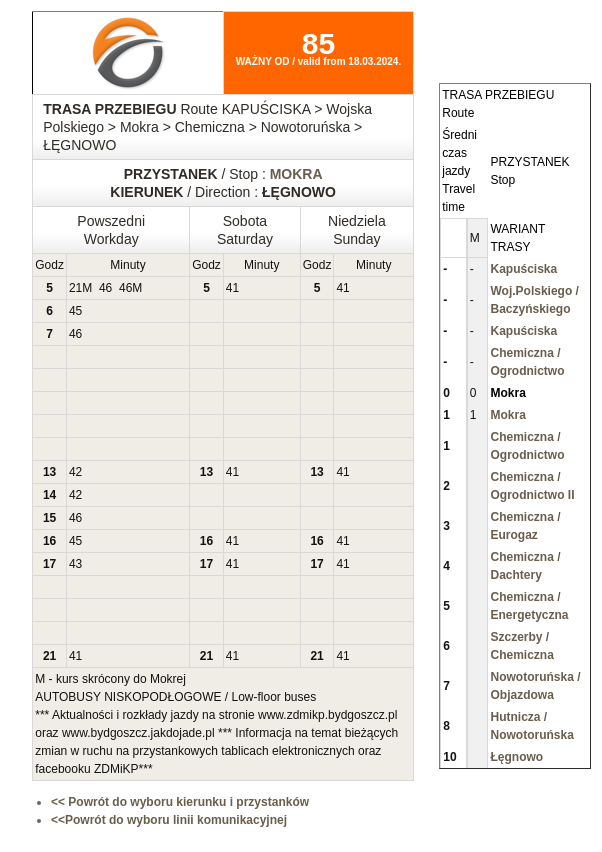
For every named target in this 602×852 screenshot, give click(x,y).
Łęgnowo (516, 757)
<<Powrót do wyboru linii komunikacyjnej (169, 820)
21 (75, 288)
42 (75, 472)
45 (75, 311)
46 (105, 288)
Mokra (507, 415)
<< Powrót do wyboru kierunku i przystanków (180, 802)
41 (232, 288)
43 (75, 564)
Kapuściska (523, 269)
